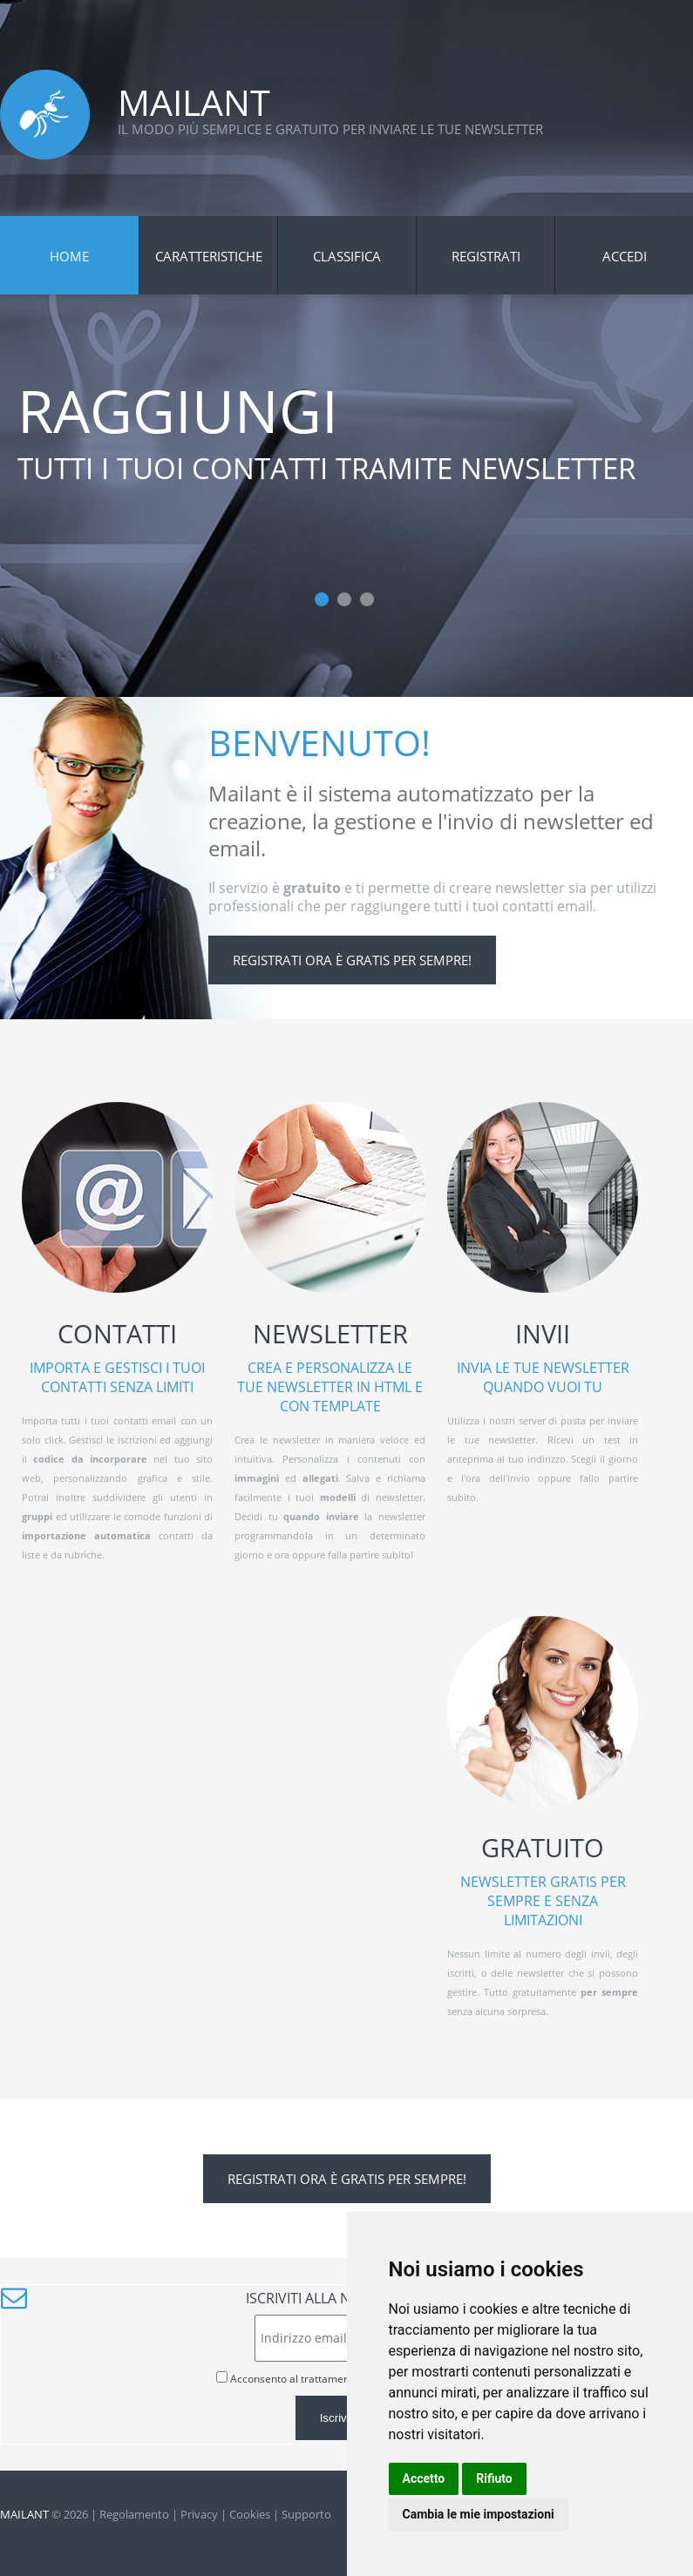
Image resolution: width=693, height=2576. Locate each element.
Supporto (306, 2514)
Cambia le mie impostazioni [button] (478, 2514)
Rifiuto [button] (494, 2478)
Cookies (249, 2514)
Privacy (199, 2514)
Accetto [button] (424, 2478)
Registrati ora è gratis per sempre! (352, 960)
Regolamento (134, 2514)
